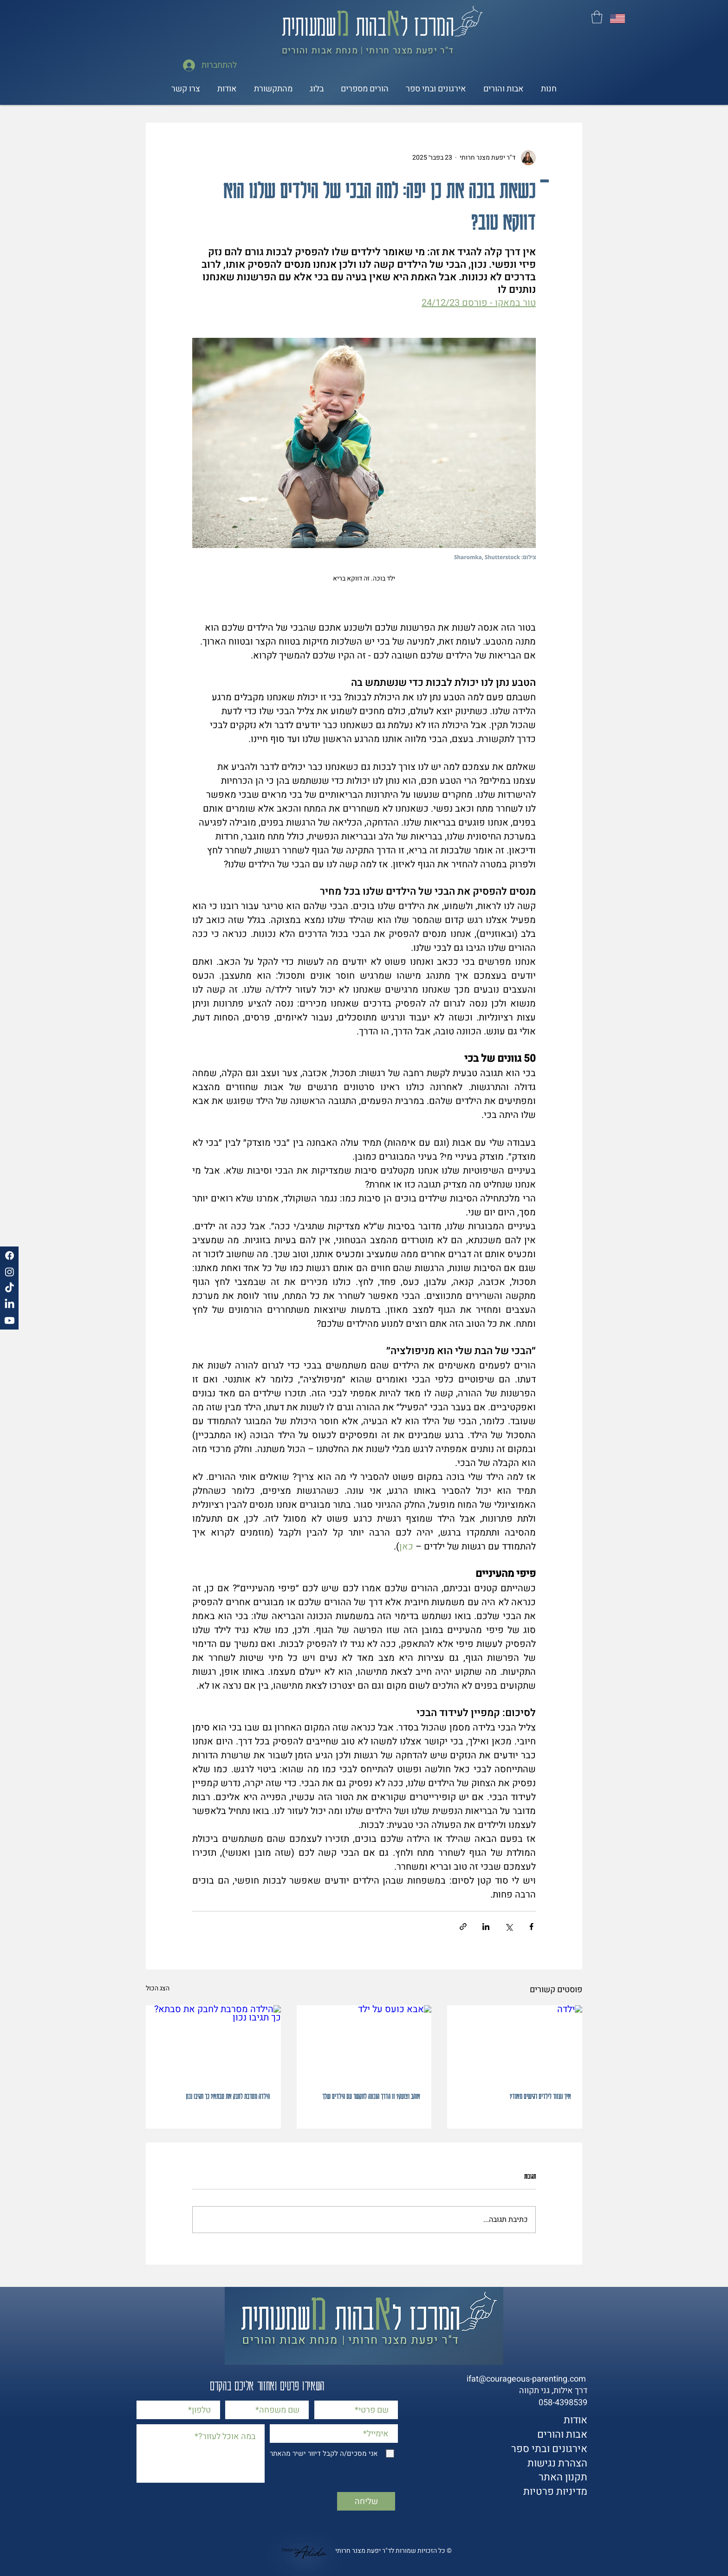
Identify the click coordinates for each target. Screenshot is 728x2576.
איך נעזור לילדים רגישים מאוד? (540, 2096)
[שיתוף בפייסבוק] (531, 1926)
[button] (597, 17)
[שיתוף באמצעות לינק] (463, 1926)
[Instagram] (9, 1272)
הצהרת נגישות (557, 2463)
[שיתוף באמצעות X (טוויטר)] (508, 1926)
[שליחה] (366, 2501)
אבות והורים (562, 2434)
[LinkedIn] (9, 1304)
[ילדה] (514, 2043)
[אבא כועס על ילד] (364, 2043)
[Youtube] (9, 1320)
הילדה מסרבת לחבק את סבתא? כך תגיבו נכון (228, 2096)
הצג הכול (157, 1988)
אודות (575, 2420)
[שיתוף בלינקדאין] (485, 1926)
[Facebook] (9, 1255)
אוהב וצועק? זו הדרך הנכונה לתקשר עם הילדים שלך (371, 2096)
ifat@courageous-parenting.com (526, 2379)
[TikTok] (9, 1288)
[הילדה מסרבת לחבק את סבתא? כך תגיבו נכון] (213, 2043)
